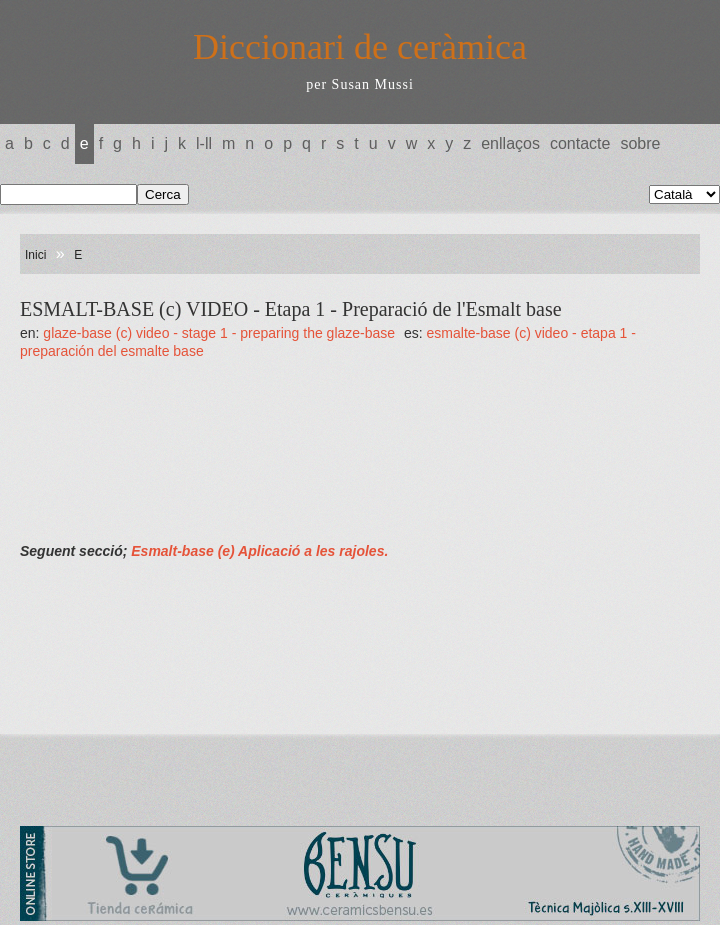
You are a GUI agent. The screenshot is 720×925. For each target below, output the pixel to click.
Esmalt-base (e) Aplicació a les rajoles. (259, 551)
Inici (35, 255)
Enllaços (510, 143)
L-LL (204, 143)
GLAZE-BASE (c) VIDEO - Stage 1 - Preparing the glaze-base (221, 333)
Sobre (640, 143)
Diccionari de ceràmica (360, 47)
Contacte (580, 143)
